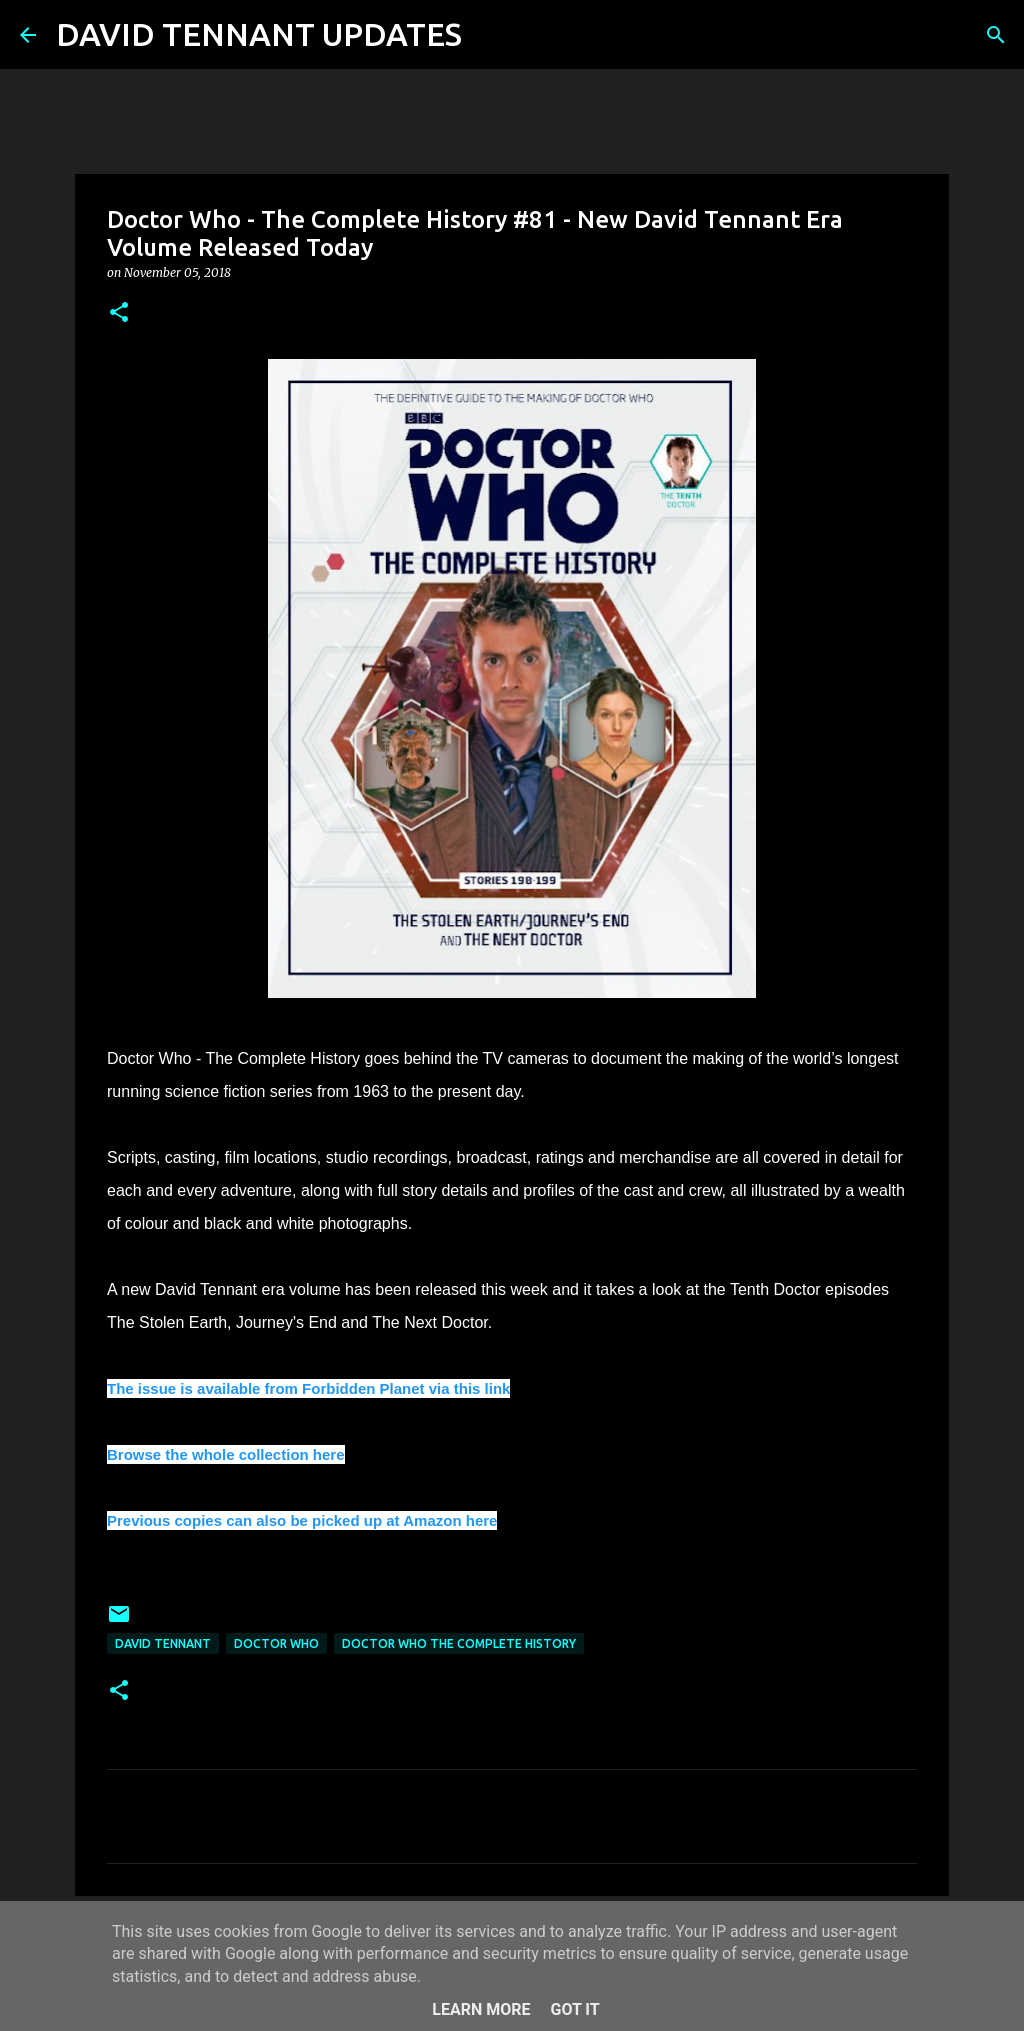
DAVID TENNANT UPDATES (259, 34)
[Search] (490, 35)
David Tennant (163, 1643)
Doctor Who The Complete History (459, 1643)
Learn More (481, 2009)
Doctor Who (276, 1643)
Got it (574, 2009)
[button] (119, 313)
